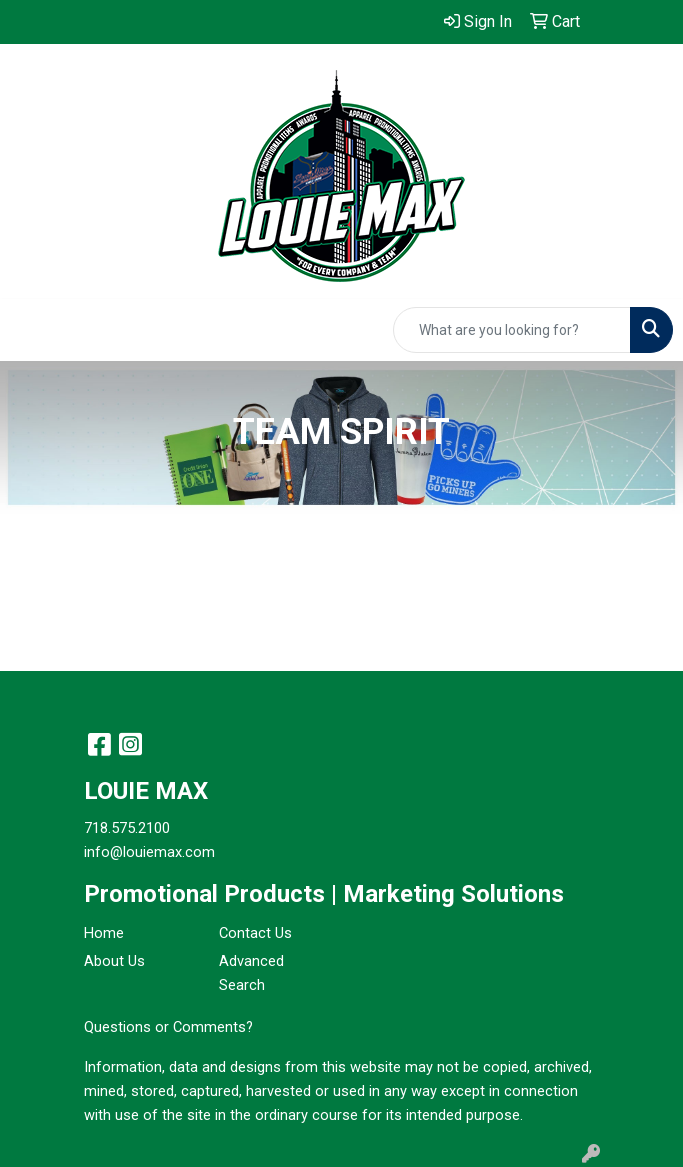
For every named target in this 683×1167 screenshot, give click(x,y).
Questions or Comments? (168, 1027)
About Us (114, 961)
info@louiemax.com (149, 852)
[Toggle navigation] (31, 330)
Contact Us (255, 933)
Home (104, 933)
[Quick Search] (512, 330)
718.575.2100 (127, 828)
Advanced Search (251, 973)
